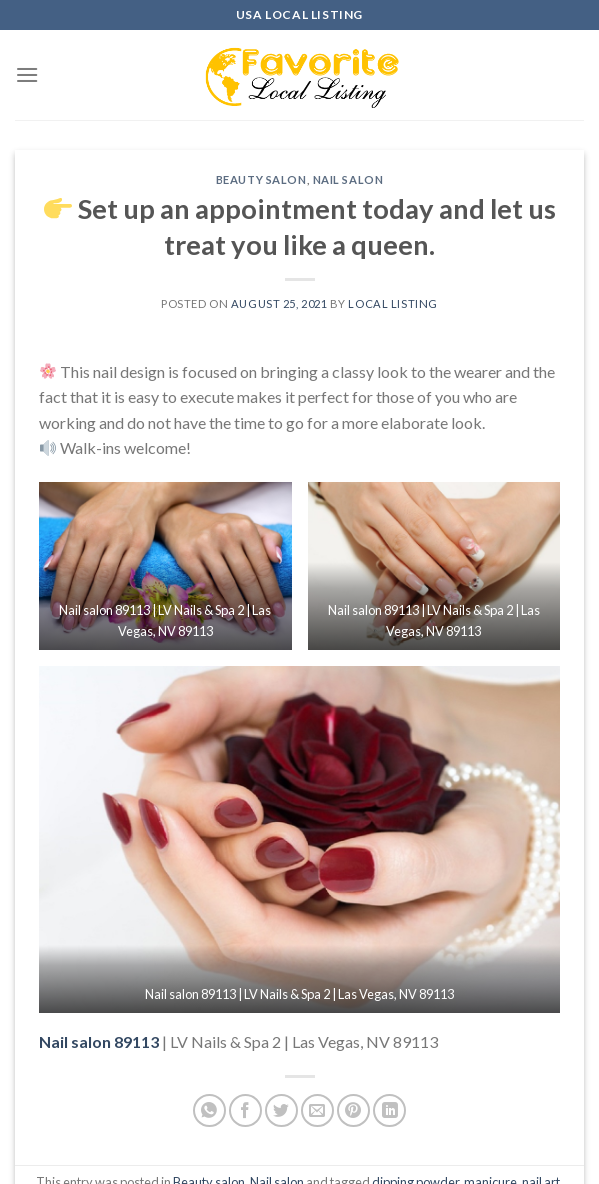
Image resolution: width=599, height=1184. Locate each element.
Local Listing (392, 303)
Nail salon (348, 179)
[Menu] (27, 74)
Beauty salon (261, 179)
